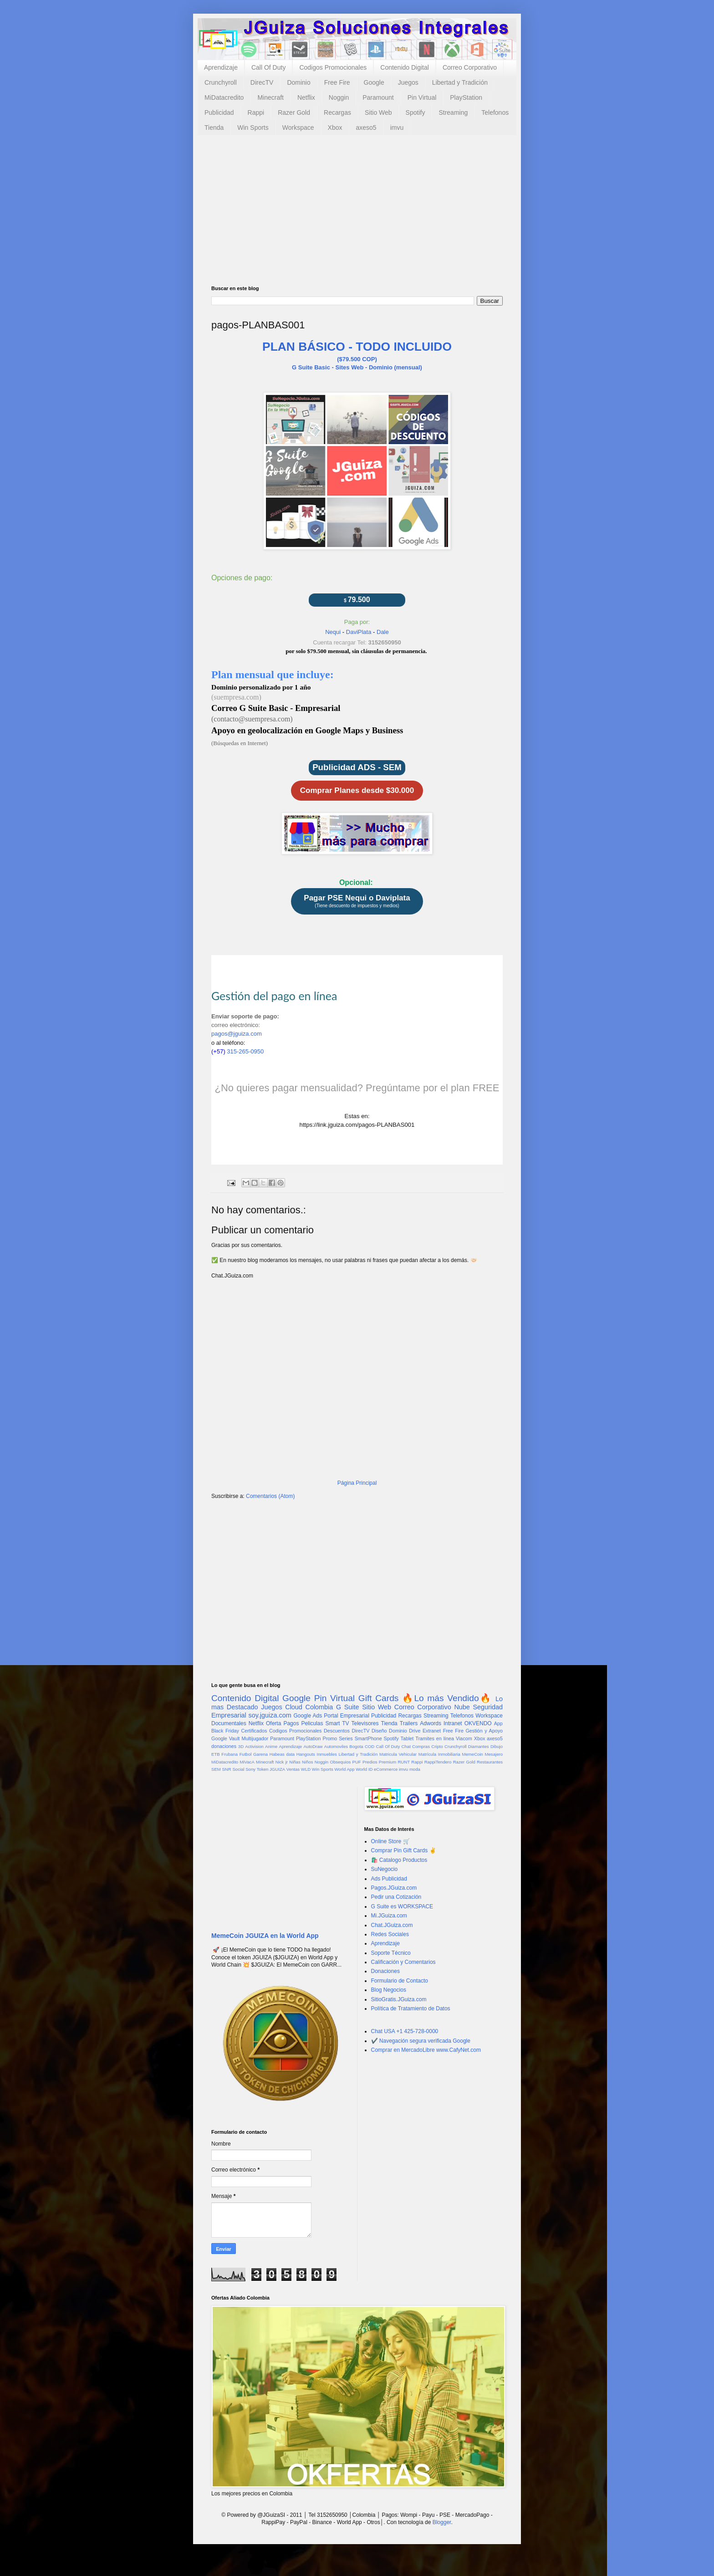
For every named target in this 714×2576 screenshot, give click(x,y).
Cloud (293, 1707)
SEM (216, 1769)
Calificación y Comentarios (403, 1962)
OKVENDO (478, 1723)
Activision (254, 1746)
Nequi (333, 632)
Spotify (415, 112)
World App (344, 1769)
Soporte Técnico (391, 1953)
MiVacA (247, 1761)
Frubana (229, 1754)
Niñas (295, 1761)
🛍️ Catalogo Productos (399, 1860)
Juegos (408, 82)
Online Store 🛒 (390, 1841)
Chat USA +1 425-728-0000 (405, 2031)
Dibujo (496, 1746)
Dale (383, 632)
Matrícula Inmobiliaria (439, 1754)
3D (241, 1746)
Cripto (437, 1746)
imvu (397, 127)
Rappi (256, 112)
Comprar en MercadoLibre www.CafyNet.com (426, 2050)
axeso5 (366, 127)
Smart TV (337, 1723)
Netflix (306, 97)
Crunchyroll (220, 82)
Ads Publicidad (389, 1879)
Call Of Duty (268, 67)
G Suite (347, 1707)
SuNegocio (384, 1869)
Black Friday (225, 1730)
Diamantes (478, 1746)
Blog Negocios (388, 1990)
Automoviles (336, 1746)
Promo (329, 1738)
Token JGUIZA (271, 1769)
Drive (414, 1730)
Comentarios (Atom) (270, 1496)
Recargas (337, 112)
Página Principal (357, 1483)
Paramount (377, 97)
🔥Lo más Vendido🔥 (447, 1698)
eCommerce (386, 1769)
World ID (364, 1769)
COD (369, 1746)
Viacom (464, 1738)
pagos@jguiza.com (236, 1033)
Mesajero (494, 1754)
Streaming (453, 112)
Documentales (228, 1723)
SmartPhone (368, 1738)
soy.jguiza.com (270, 1715)
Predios (369, 1761)
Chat (406, 1746)
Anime (271, 1746)
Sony (250, 1769)
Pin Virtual (422, 97)
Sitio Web (378, 112)
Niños (307, 1761)
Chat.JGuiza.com (392, 1925)
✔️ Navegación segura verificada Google (420, 2041)
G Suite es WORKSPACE (402, 1906)
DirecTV (262, 82)
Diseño (379, 1730)
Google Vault (225, 1738)
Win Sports (252, 127)
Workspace (298, 127)
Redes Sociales (390, 1934)
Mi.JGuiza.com (389, 1915)
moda (414, 1769)
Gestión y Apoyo (484, 1730)
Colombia (319, 1707)
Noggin (339, 97)
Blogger (442, 2522)
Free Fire (337, 82)
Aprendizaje (221, 67)
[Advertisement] (357, 217)
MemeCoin (472, 1754)
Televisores (365, 1723)
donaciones (223, 1746)
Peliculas (312, 1723)
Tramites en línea (434, 1738)
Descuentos (337, 1730)
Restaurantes (490, 1761)
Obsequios (340, 1761)
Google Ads (307, 1715)
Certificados (254, 1730)
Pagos (291, 1723)
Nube (461, 1707)
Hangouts (305, 1754)
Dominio (298, 82)
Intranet (453, 1723)
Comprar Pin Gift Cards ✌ (403, 1850)
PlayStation (466, 97)
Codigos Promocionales (333, 67)
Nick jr (281, 1761)
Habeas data (282, 1754)
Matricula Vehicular (398, 1754)
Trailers (409, 1723)
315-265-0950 (247, 1051)
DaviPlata (359, 632)
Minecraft (270, 97)
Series (346, 1738)
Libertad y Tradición (460, 82)
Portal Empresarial (346, 1715)
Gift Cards (378, 1698)
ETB (215, 1754)
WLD (306, 1769)
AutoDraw (312, 1746)
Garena (260, 1754)
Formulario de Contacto (399, 1981)
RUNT (404, 1761)
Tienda (214, 127)
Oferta (273, 1723)
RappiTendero (438, 1761)
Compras (421, 1746)
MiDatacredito (224, 97)
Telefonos (495, 112)
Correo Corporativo (470, 67)
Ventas (293, 1769)
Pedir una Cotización (396, 1897)
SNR (226, 1769)
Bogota (356, 1746)
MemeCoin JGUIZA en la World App (265, 1935)
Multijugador (254, 1738)
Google (374, 82)
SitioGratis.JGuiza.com (399, 1999)
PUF (356, 1761)
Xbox (335, 127)
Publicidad (219, 112)
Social (238, 1769)
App (498, 1723)
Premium (387, 1761)
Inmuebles (327, 1754)
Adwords (430, 1723)
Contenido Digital (404, 67)
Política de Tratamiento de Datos (410, 2008)
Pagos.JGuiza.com (394, 1888)
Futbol (246, 1754)
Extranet (432, 1730)
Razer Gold (294, 112)
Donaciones (385, 1971)
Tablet (407, 1738)
